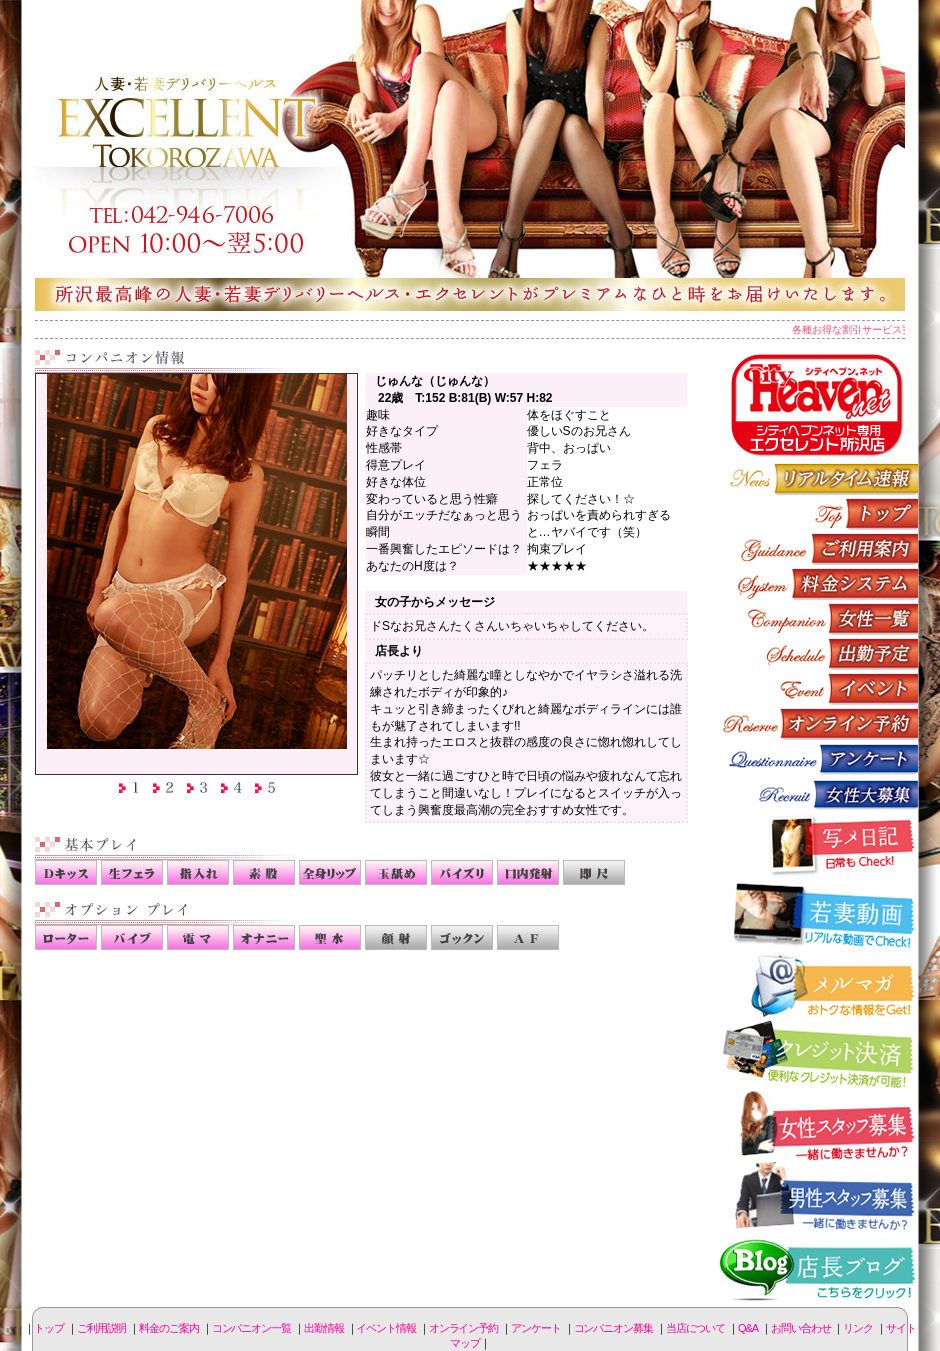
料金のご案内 (818, 583)
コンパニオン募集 (818, 793)
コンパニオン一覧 (818, 618)
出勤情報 (818, 653)
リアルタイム (818, 478)
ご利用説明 (818, 548)
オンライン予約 (818, 723)
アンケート (818, 758)
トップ (49, 1328)
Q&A (748, 1328)
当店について (695, 1328)
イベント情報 (818, 688)
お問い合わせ (800, 1328)
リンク (858, 1328)
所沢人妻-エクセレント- (470, 155)
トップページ (818, 513)
